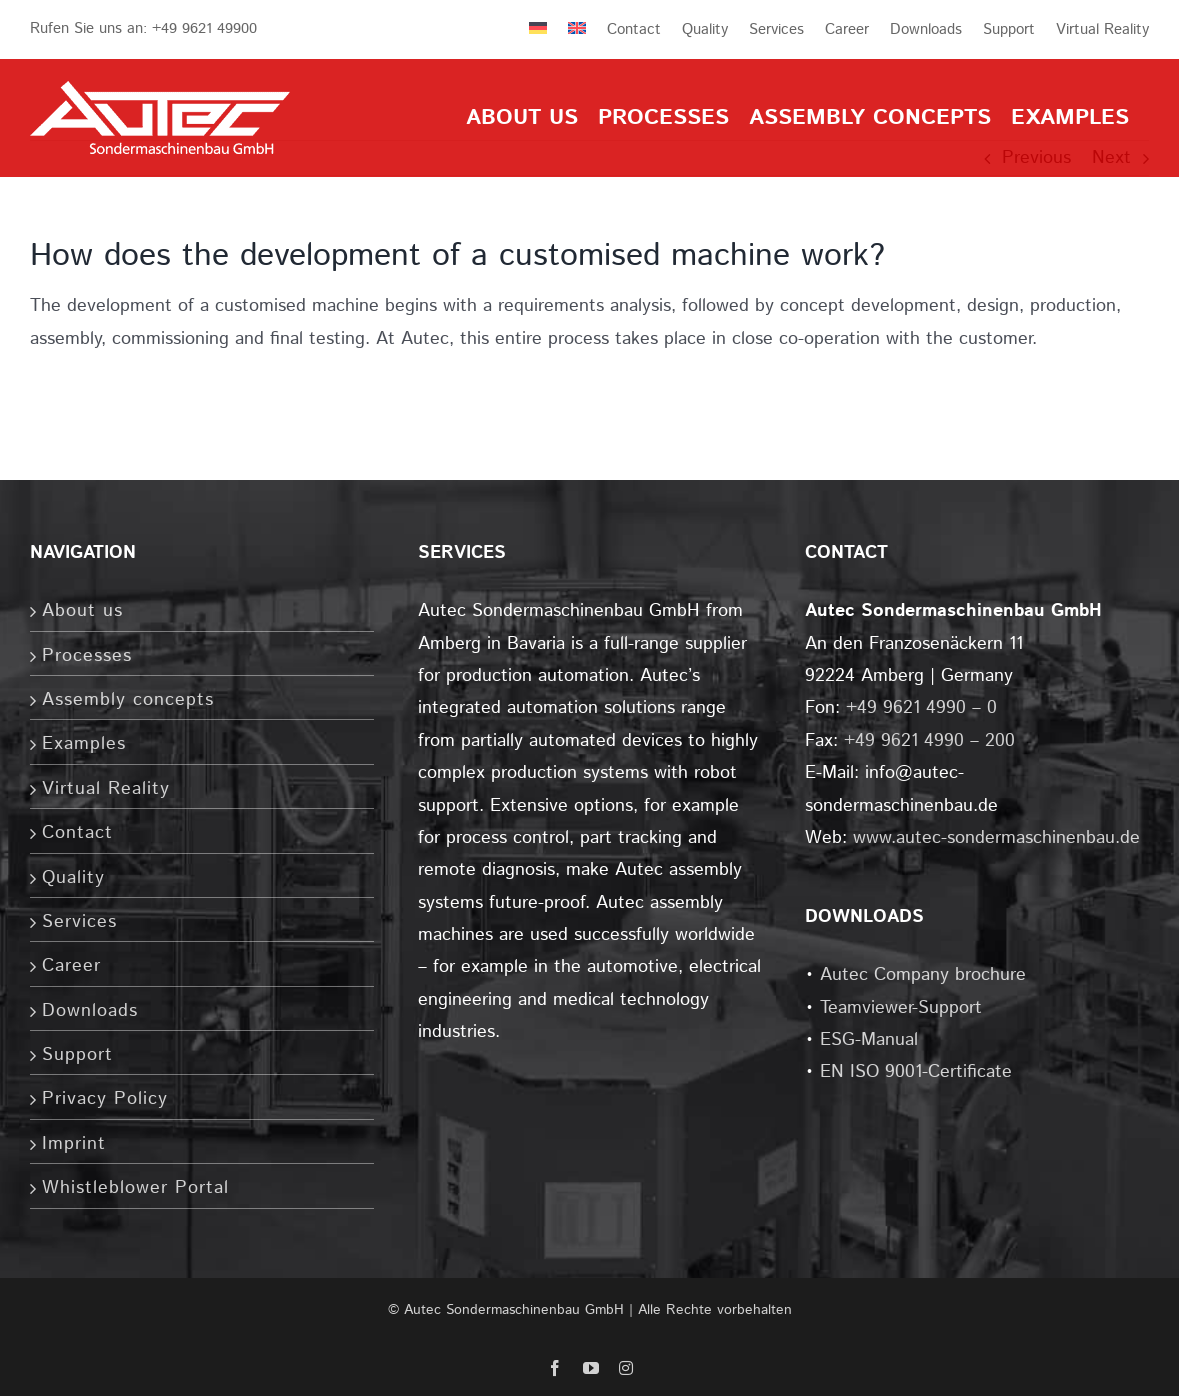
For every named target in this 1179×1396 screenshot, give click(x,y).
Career (71, 966)
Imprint (74, 1144)
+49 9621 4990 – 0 (921, 708)
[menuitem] (528, 29)
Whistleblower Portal (135, 1188)
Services (79, 922)
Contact (77, 833)
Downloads (90, 1011)
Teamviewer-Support (901, 1008)
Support (77, 1055)
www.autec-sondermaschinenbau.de (996, 838)
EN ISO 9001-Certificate (916, 1072)
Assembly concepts (128, 700)
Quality (73, 878)
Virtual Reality (106, 789)
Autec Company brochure (923, 975)
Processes (87, 656)
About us (82, 611)
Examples (84, 744)
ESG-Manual (869, 1040)
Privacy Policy (105, 1099)
